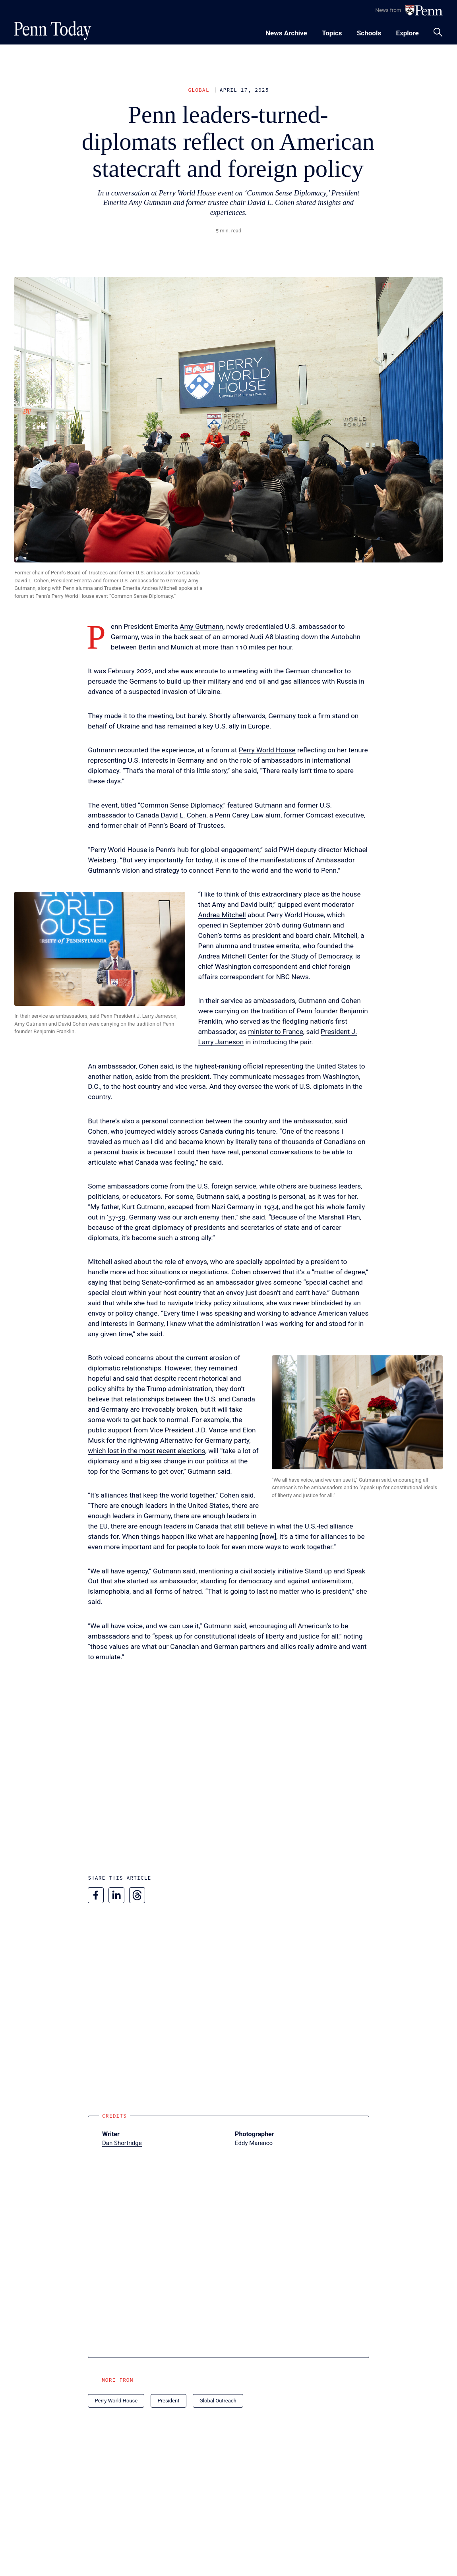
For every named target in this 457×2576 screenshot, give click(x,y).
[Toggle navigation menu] (332, 32)
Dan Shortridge (122, 2143)
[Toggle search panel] (438, 32)
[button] (99, 949)
